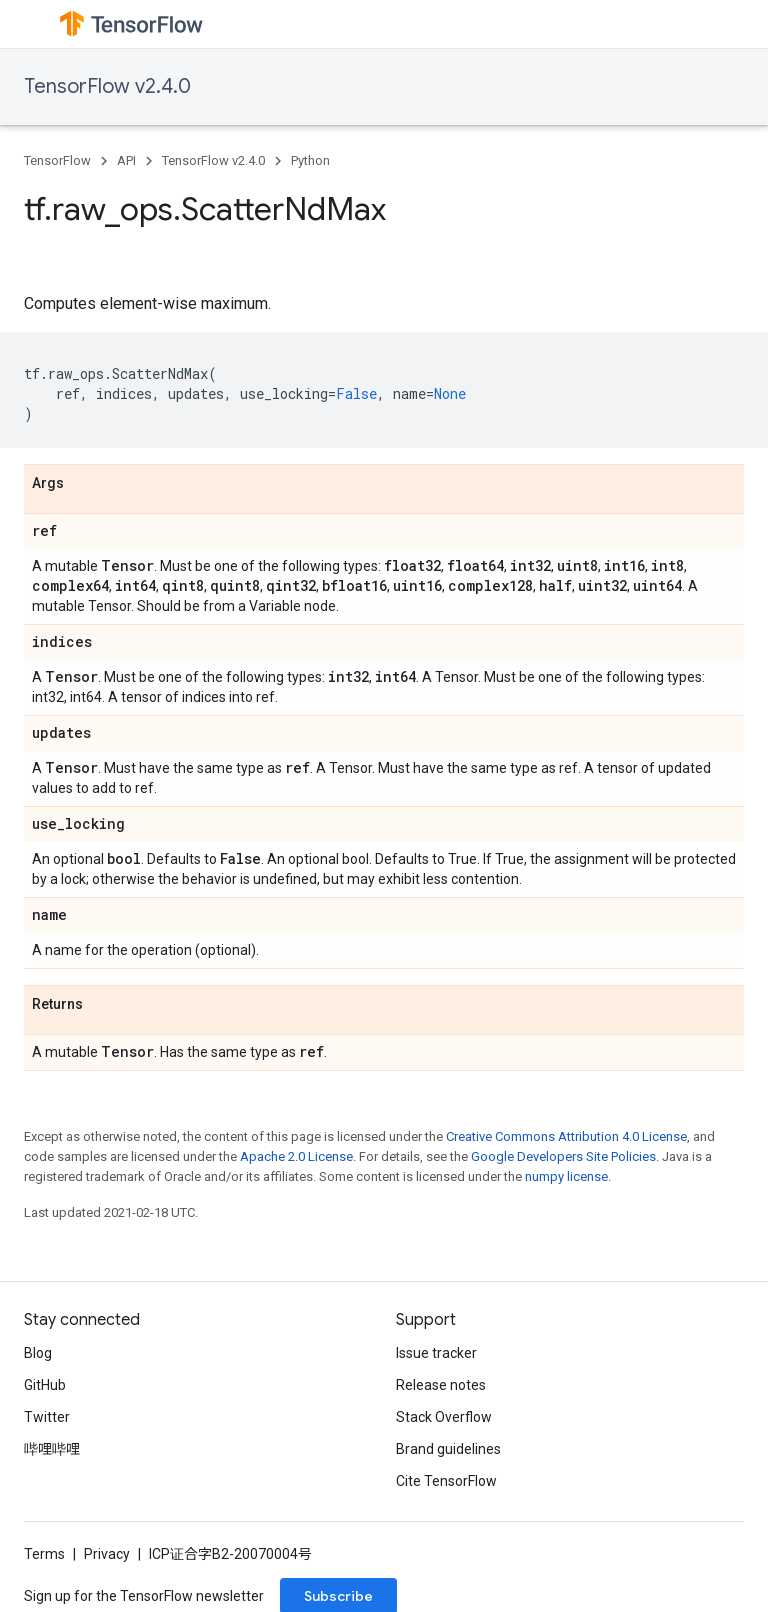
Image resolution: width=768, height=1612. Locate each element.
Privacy (107, 1554)
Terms (44, 1554)
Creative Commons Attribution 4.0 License (566, 1136)
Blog (38, 1353)
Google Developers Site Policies (563, 1156)
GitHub (45, 1385)
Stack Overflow (444, 1417)
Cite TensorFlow (446, 1481)
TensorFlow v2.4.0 (107, 86)
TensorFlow (57, 160)
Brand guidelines (448, 1449)
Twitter (47, 1417)
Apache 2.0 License (296, 1156)
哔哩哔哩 (52, 1449)
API (126, 160)
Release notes (441, 1385)
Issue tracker (436, 1353)
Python (310, 160)
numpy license (566, 1176)
